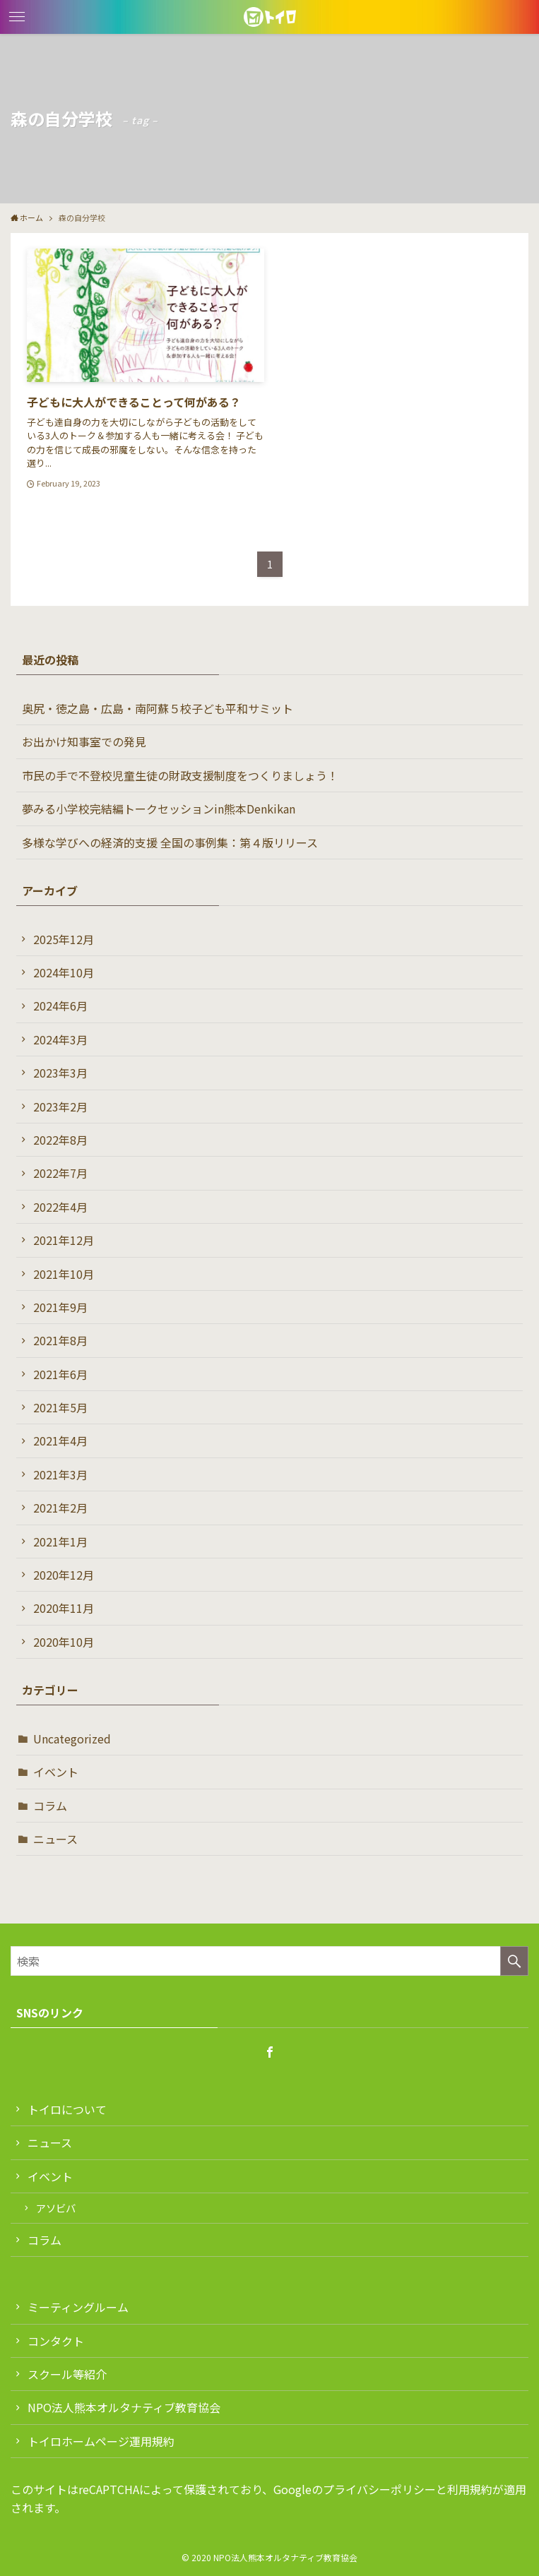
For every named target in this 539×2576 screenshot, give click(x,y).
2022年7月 (60, 1172)
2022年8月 (60, 1139)
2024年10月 (63, 972)
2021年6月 (60, 1374)
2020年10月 (63, 1641)
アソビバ (56, 2207)
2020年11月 (63, 1607)
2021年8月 (60, 1340)
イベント (55, 1771)
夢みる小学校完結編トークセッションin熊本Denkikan (158, 808)
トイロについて (67, 2109)
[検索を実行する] (514, 1961)
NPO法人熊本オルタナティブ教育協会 (124, 2407)
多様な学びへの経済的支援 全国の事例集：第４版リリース (170, 842)
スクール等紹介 (67, 2374)
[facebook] (270, 2052)
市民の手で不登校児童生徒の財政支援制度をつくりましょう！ (180, 775)
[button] (17, 17)
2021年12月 (63, 1240)
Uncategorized (72, 1738)
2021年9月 (60, 1307)
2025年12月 (63, 939)
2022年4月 (60, 1206)
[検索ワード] (269, 1961)
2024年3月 (60, 1039)
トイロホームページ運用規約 (101, 2441)
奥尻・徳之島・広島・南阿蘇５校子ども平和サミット (157, 708)
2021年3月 (60, 1474)
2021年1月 (60, 1541)
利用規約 (469, 2489)
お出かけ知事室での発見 (84, 741)
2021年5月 (60, 1407)
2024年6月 (60, 1005)
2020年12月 (63, 1574)
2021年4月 (60, 1440)
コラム (50, 1805)
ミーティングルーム (78, 2306)
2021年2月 (60, 1507)
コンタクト (56, 2340)
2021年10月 (63, 1273)
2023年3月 (60, 1072)
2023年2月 (60, 1106)
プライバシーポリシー (379, 2489)
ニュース (55, 1838)
